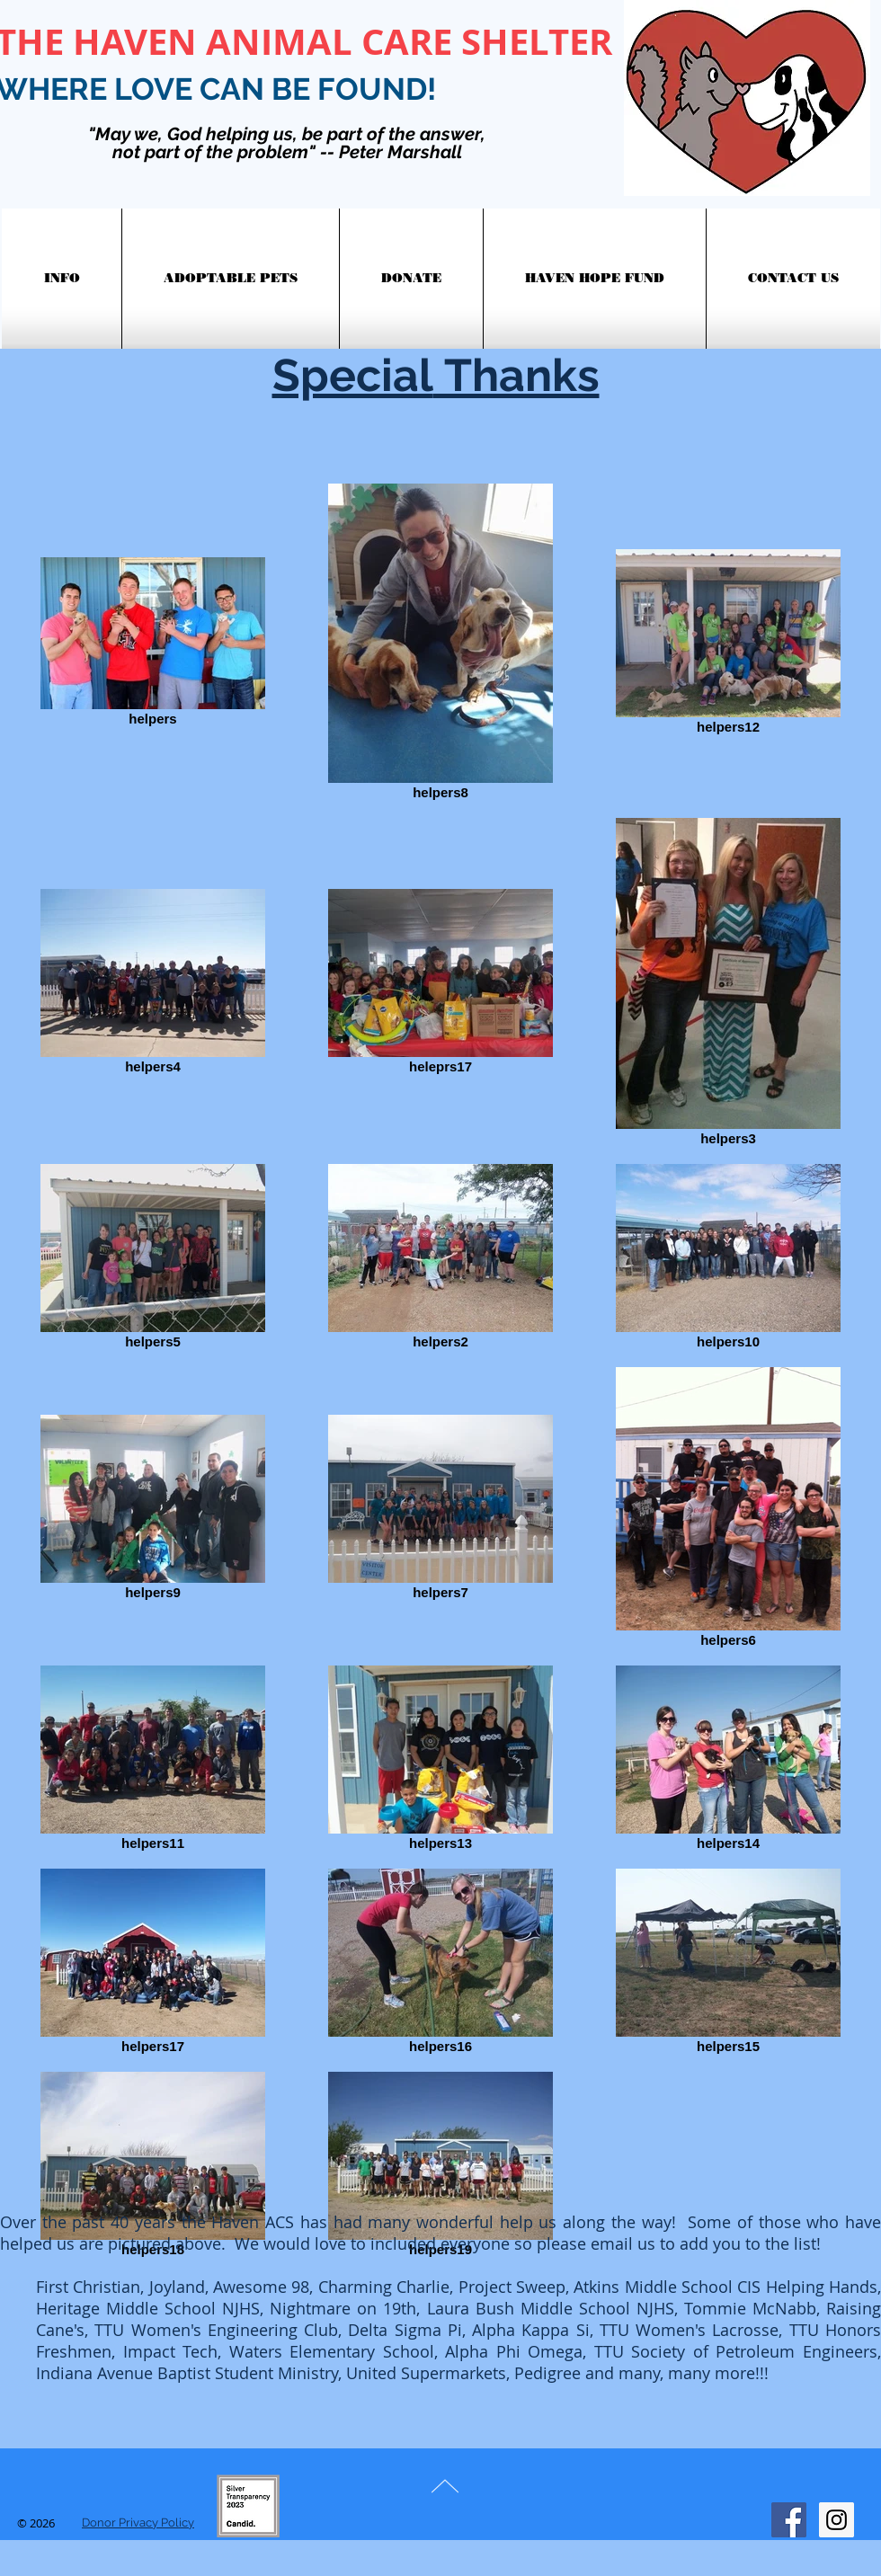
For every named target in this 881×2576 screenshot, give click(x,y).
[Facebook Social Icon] (788, 2519)
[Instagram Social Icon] (836, 2519)
